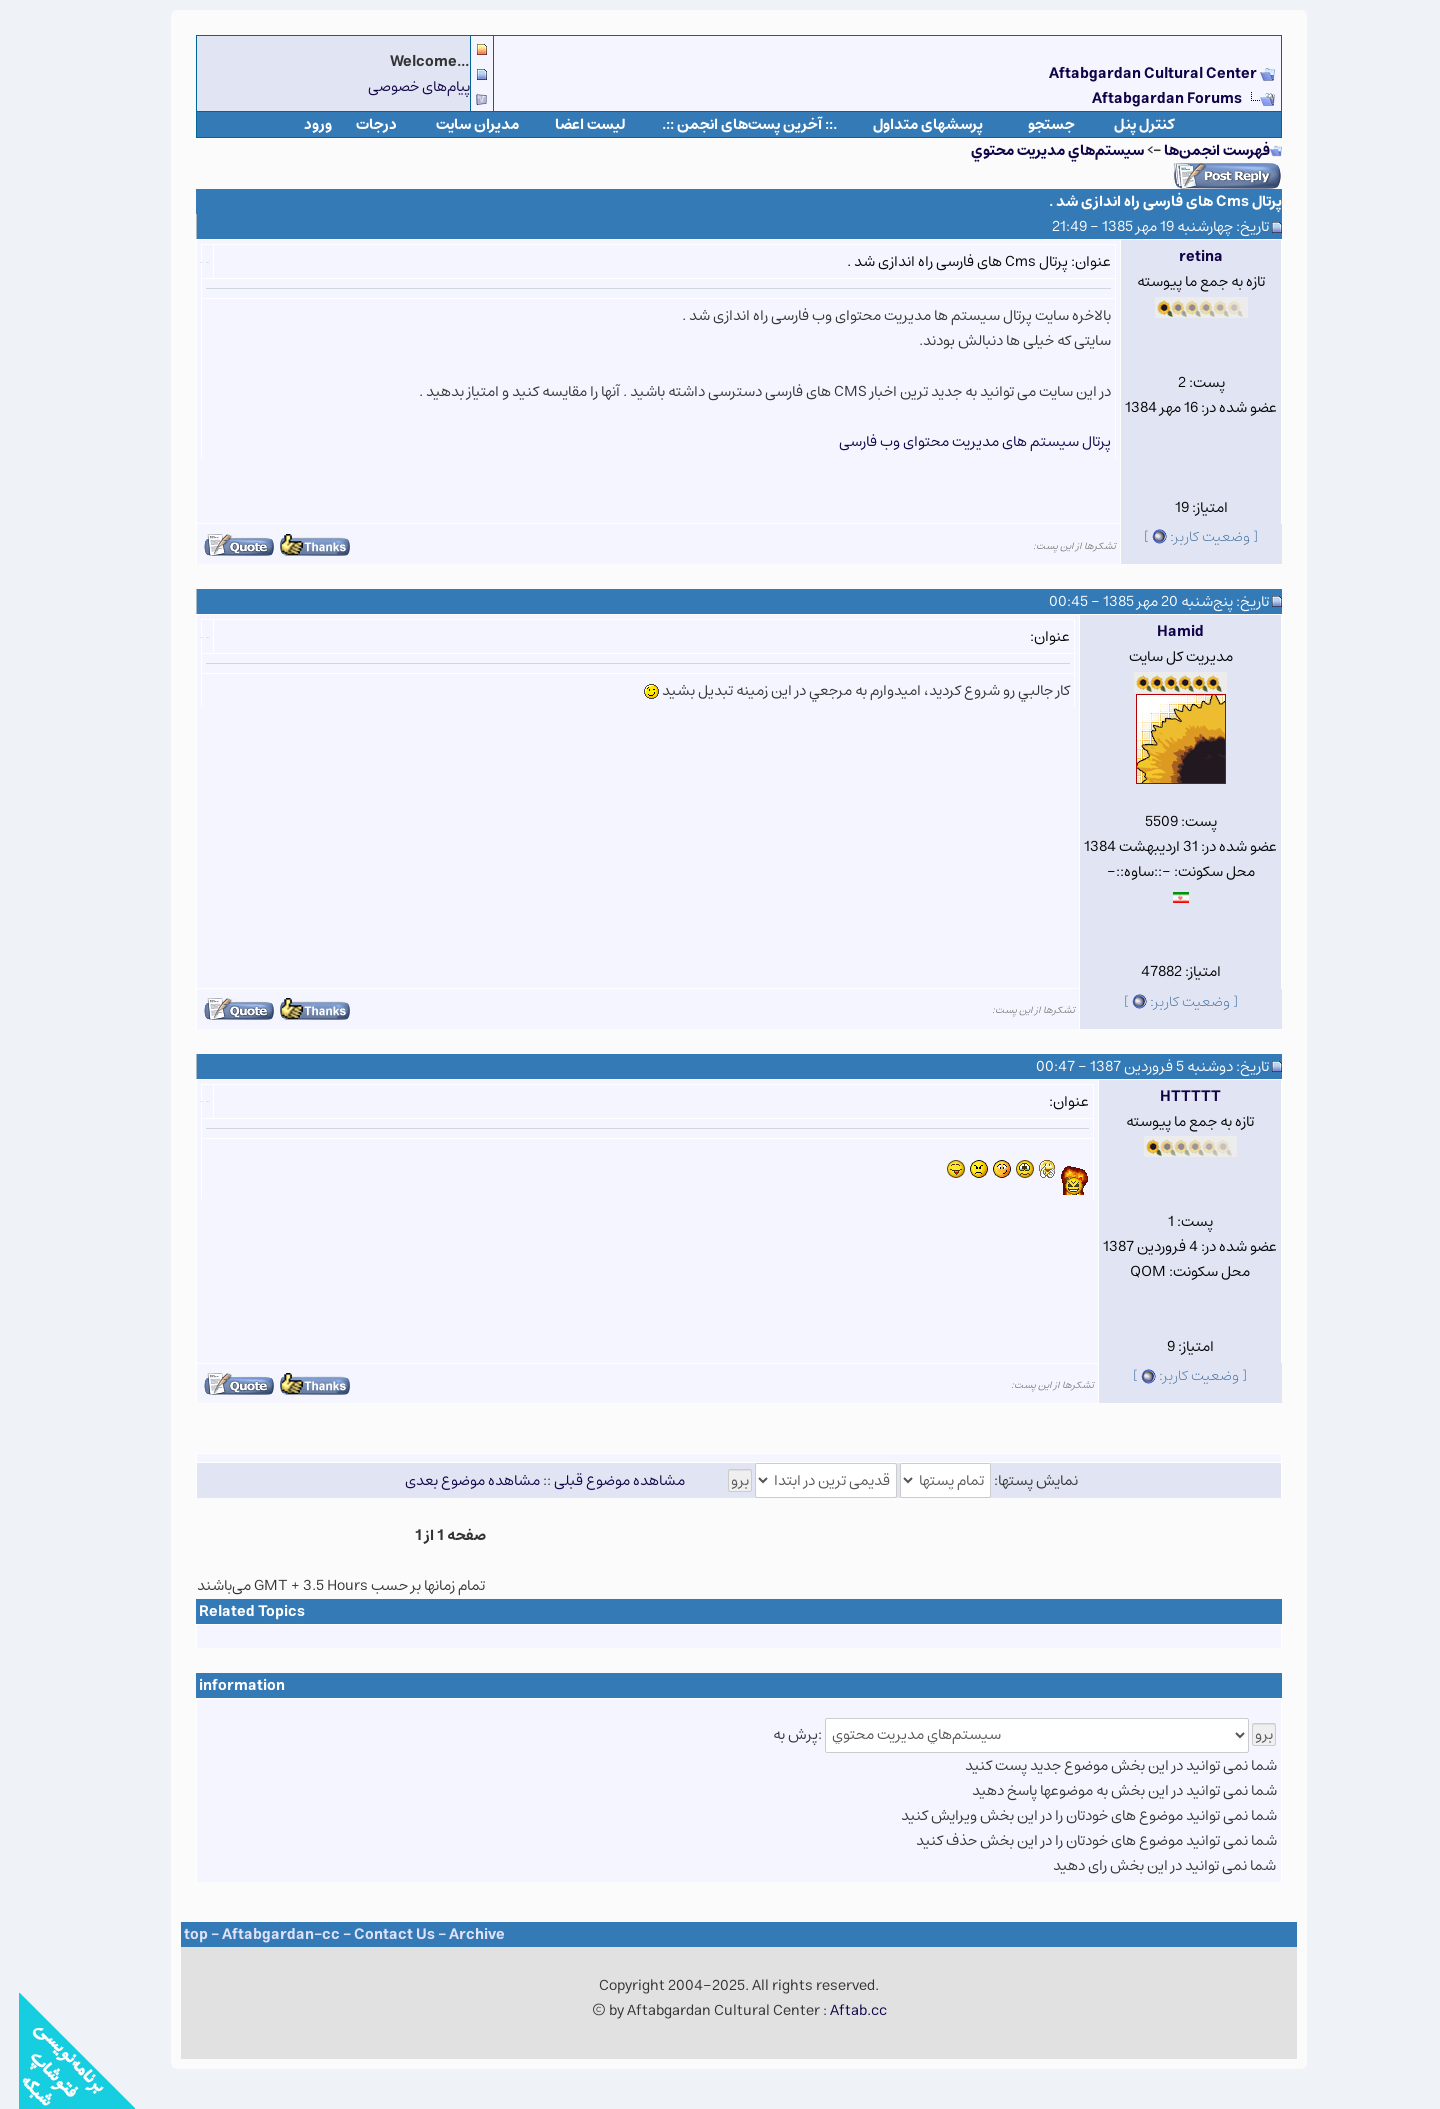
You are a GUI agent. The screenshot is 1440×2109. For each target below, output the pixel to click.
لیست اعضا (571, 124)
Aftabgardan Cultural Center (1135, 73)
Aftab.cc (839, 2010)
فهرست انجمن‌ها (1198, 150)
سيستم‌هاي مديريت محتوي (1038, 150)
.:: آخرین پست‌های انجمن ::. (730, 124)
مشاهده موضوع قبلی (600, 1480)
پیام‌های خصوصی (400, 86)
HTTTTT (1171, 1096)
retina (1182, 256)
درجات (357, 124)
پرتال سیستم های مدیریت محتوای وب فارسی (956, 441)
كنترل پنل (1125, 124)
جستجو (1032, 124)
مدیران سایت (458, 124)
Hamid (1161, 631)
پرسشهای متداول (909, 124)
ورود (299, 124)
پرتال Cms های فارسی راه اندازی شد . (1146, 201)
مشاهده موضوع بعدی (453, 1480)
